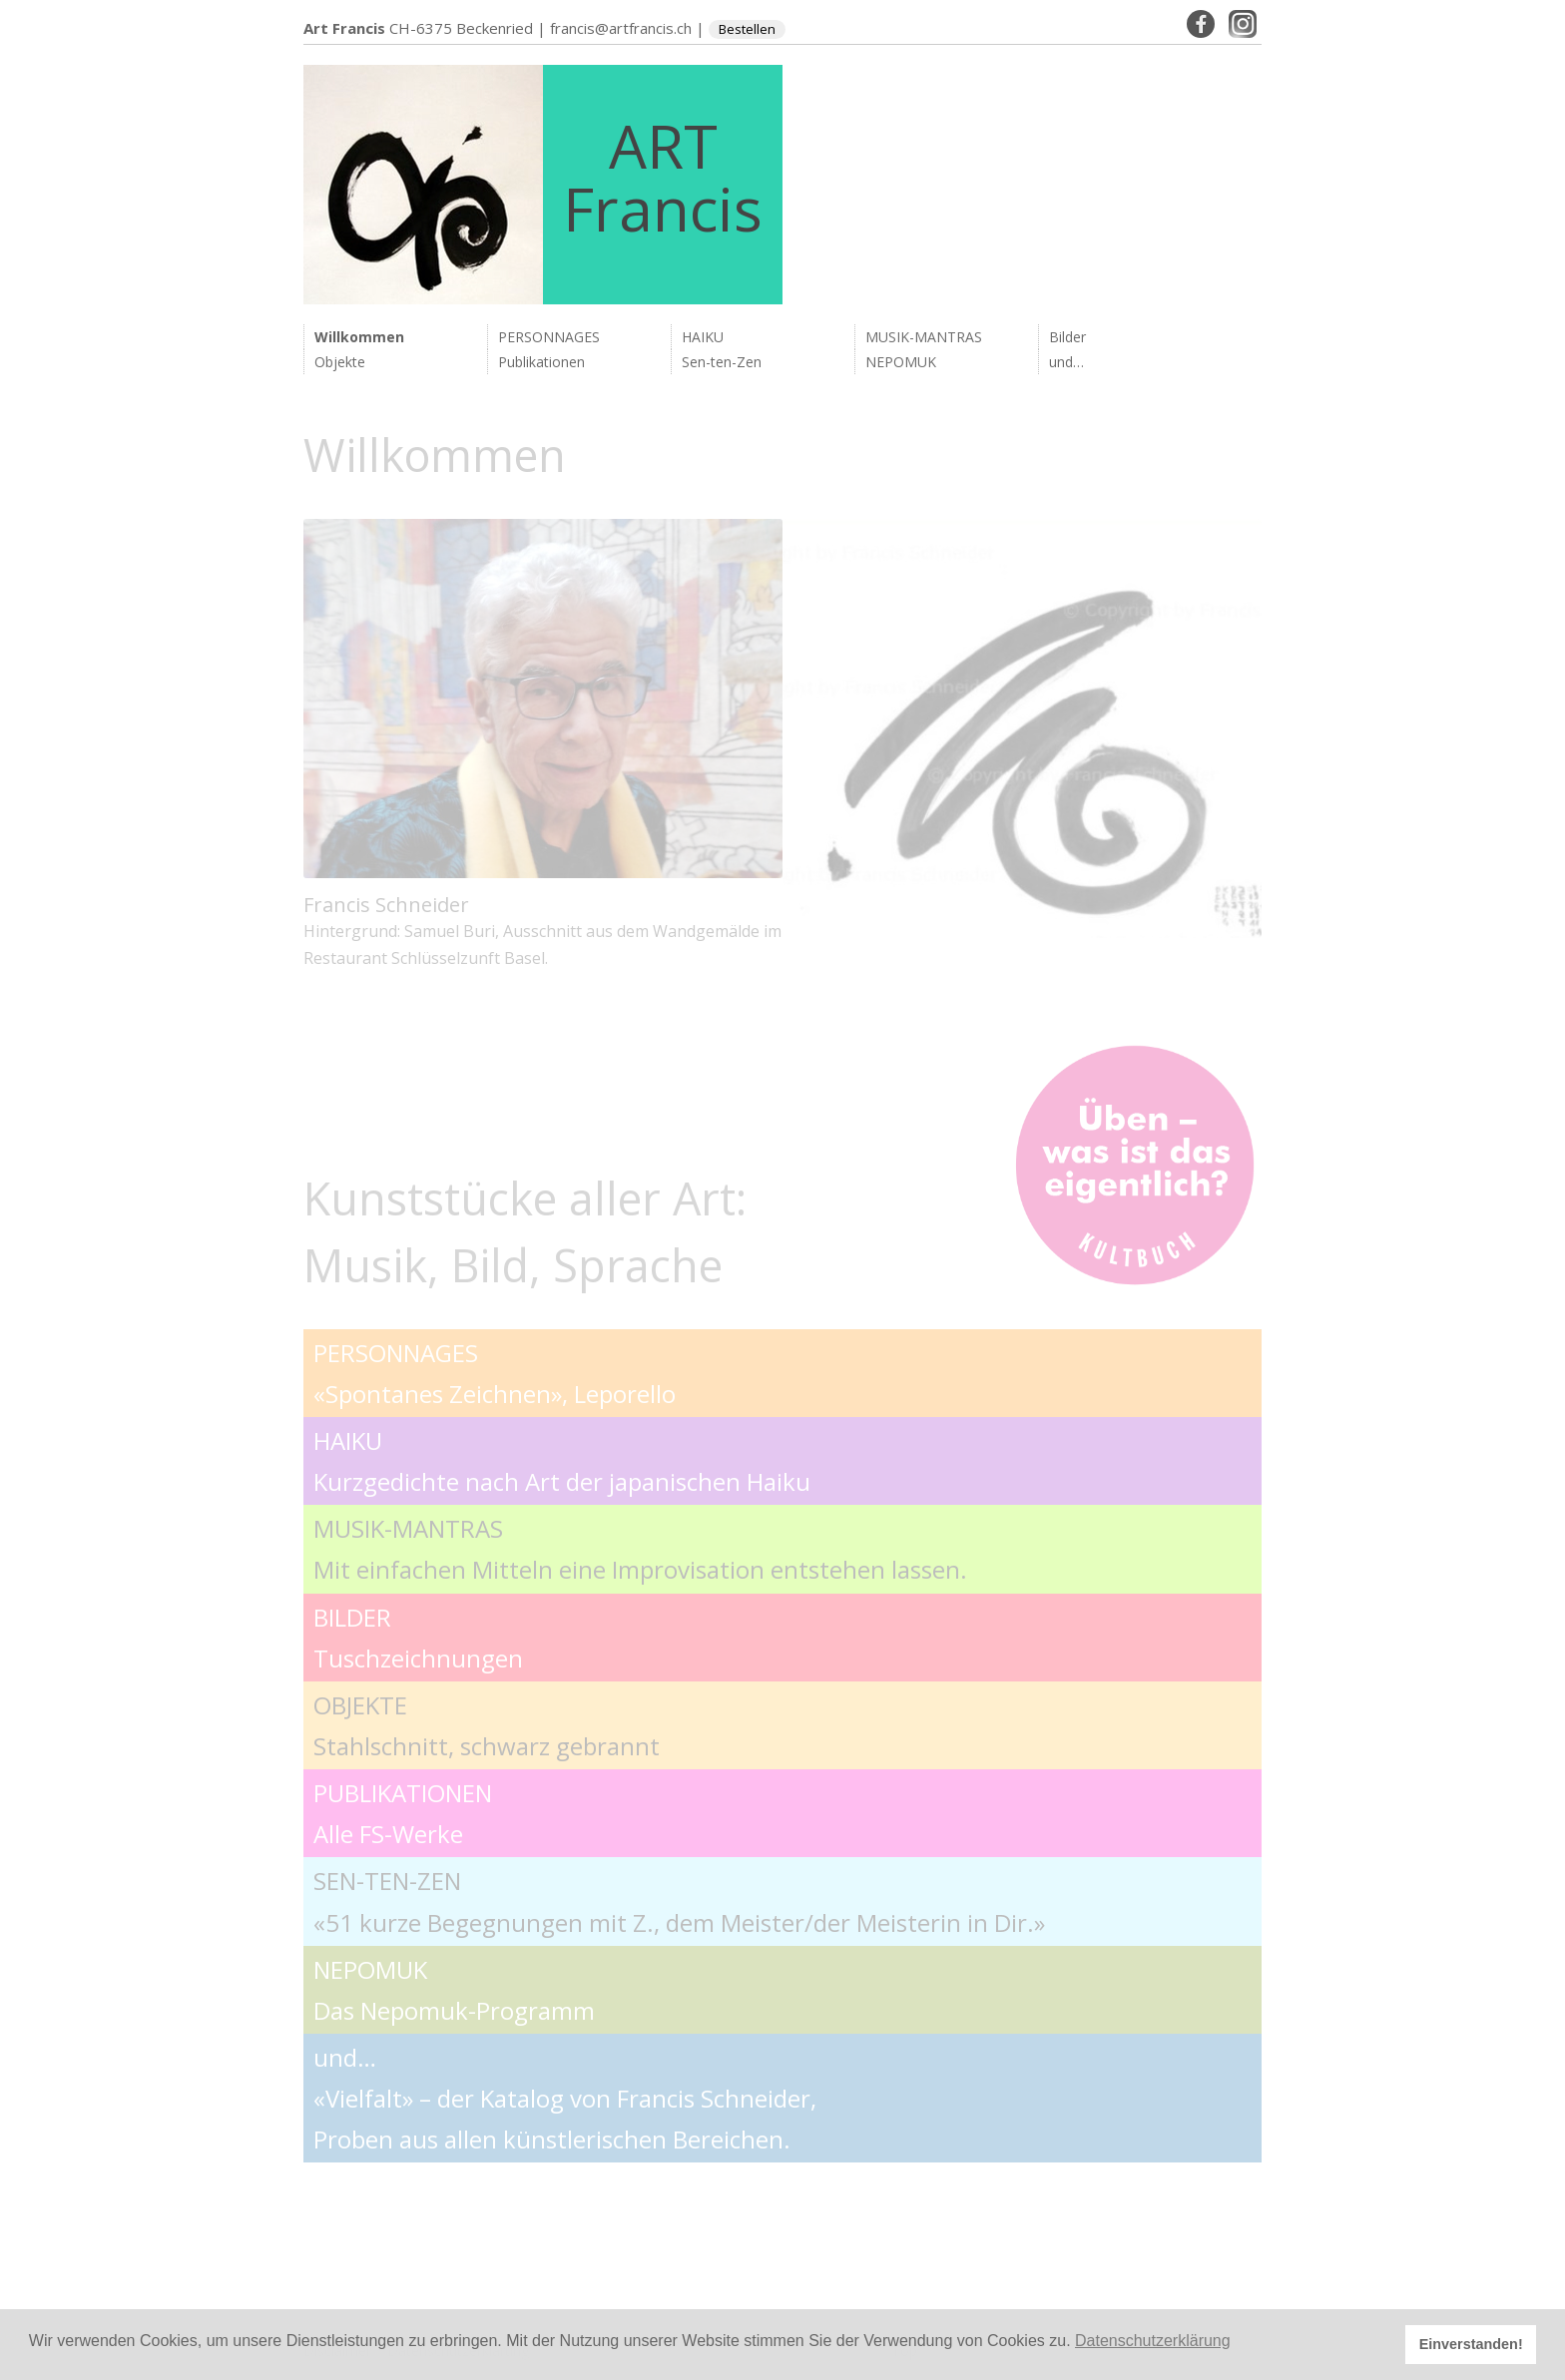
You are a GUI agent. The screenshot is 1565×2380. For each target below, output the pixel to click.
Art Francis (344, 28)
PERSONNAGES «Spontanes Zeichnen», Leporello (494, 1373)
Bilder (1067, 336)
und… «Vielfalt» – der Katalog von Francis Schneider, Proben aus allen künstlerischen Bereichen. (564, 2098)
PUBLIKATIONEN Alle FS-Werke (402, 1813)
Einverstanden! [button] (1471, 2344)
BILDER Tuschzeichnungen (418, 1637)
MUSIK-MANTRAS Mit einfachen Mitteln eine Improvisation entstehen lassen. (640, 1549)
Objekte (339, 361)
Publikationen (541, 361)
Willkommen (359, 336)
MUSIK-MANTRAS (923, 336)
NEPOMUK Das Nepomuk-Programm (454, 1990)
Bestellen (747, 29)
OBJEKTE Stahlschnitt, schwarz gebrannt (486, 1725)
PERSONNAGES (549, 336)
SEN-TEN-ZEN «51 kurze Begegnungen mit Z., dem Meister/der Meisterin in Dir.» (679, 1901)
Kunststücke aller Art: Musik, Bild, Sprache (525, 1232)
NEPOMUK (900, 361)
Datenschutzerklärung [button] (1153, 2340)
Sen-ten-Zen (722, 361)
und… (1066, 361)
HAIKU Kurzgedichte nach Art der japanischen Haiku (561, 1461)
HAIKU (703, 336)
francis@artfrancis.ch (621, 28)
